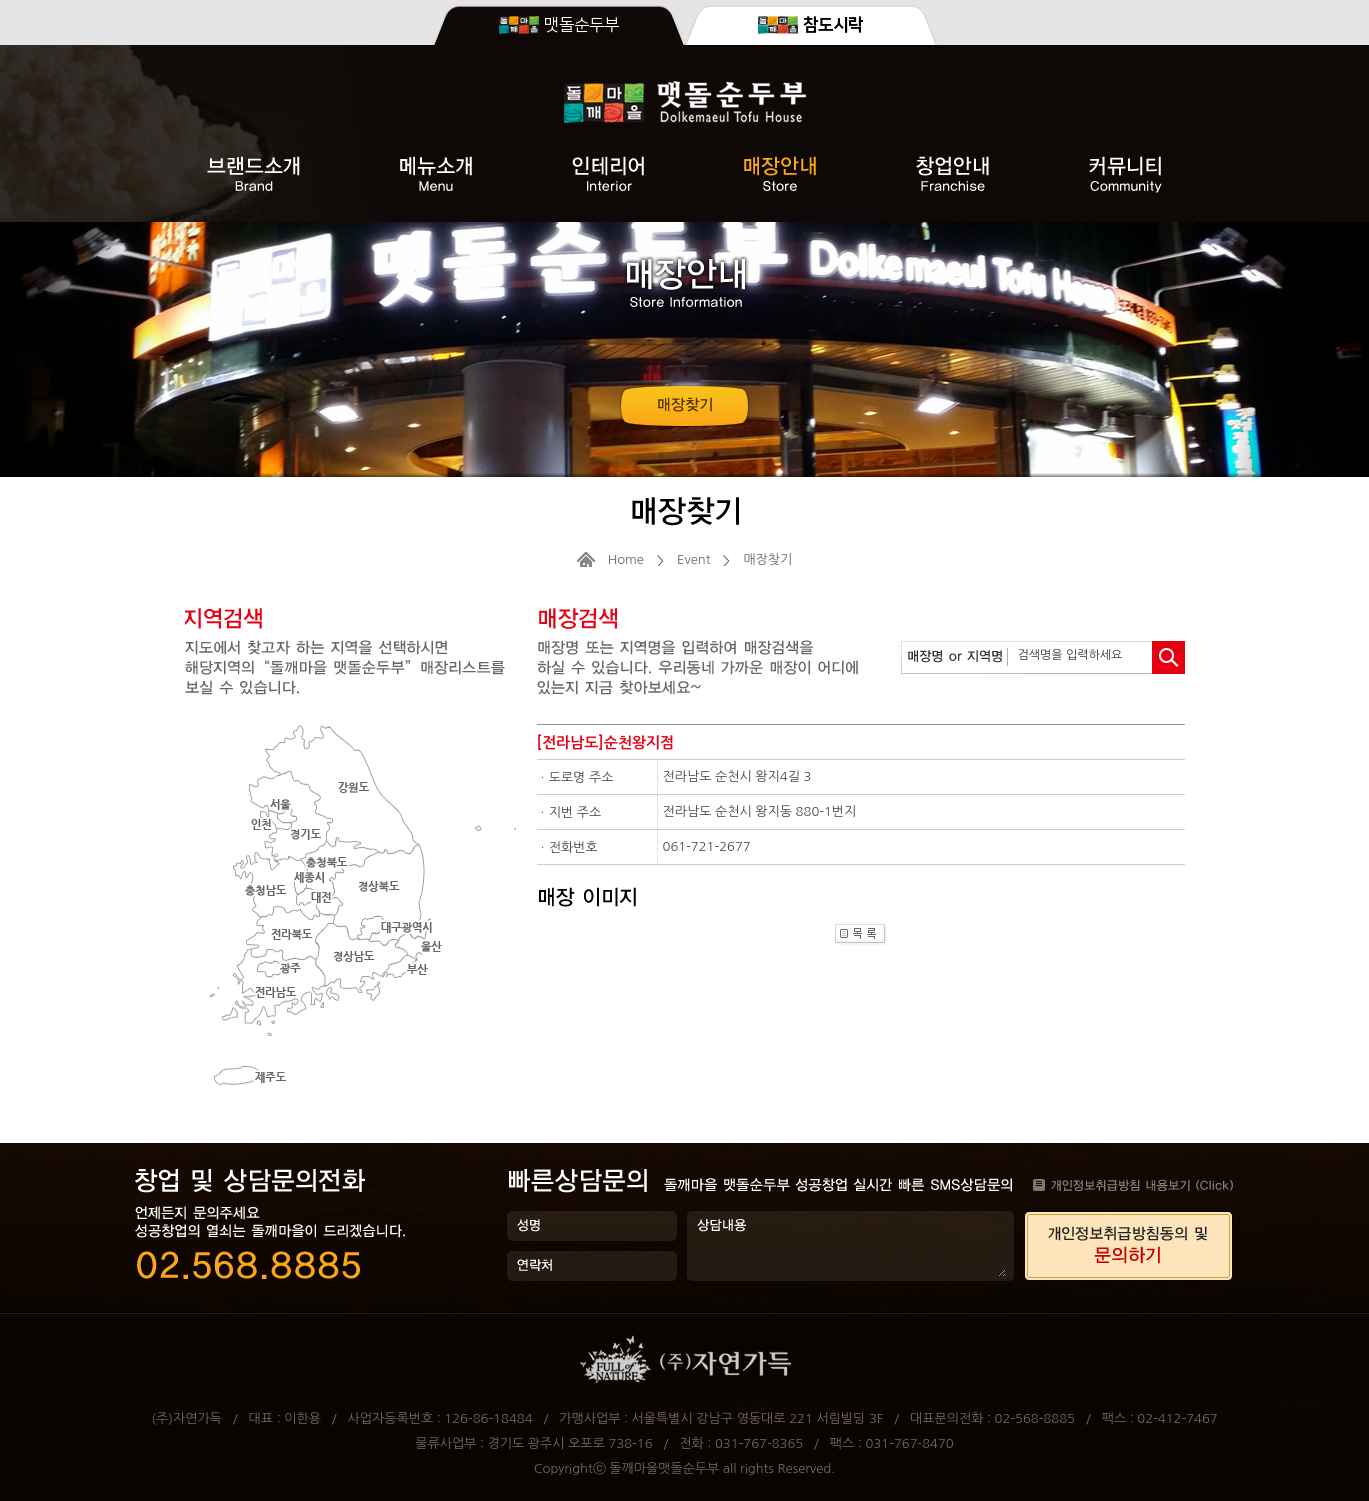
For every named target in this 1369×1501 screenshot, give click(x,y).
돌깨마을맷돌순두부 (664, 1468)
